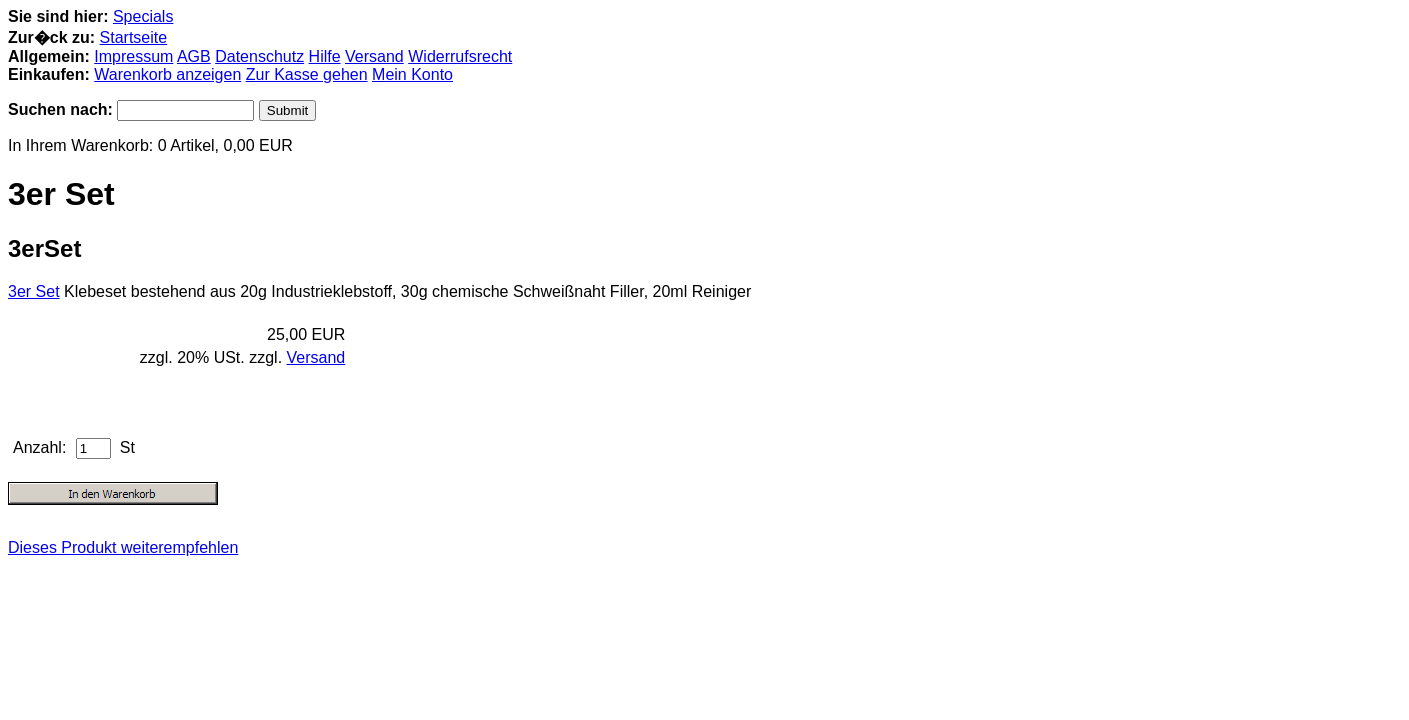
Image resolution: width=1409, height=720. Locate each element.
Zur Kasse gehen (307, 74)
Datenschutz (259, 56)
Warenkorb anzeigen (167, 74)
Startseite (134, 37)
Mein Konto (412, 74)
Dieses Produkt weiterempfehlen (123, 547)
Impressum (133, 56)
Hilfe (325, 56)
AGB (194, 56)
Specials (143, 16)
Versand (374, 56)
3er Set (34, 291)
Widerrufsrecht (460, 56)
